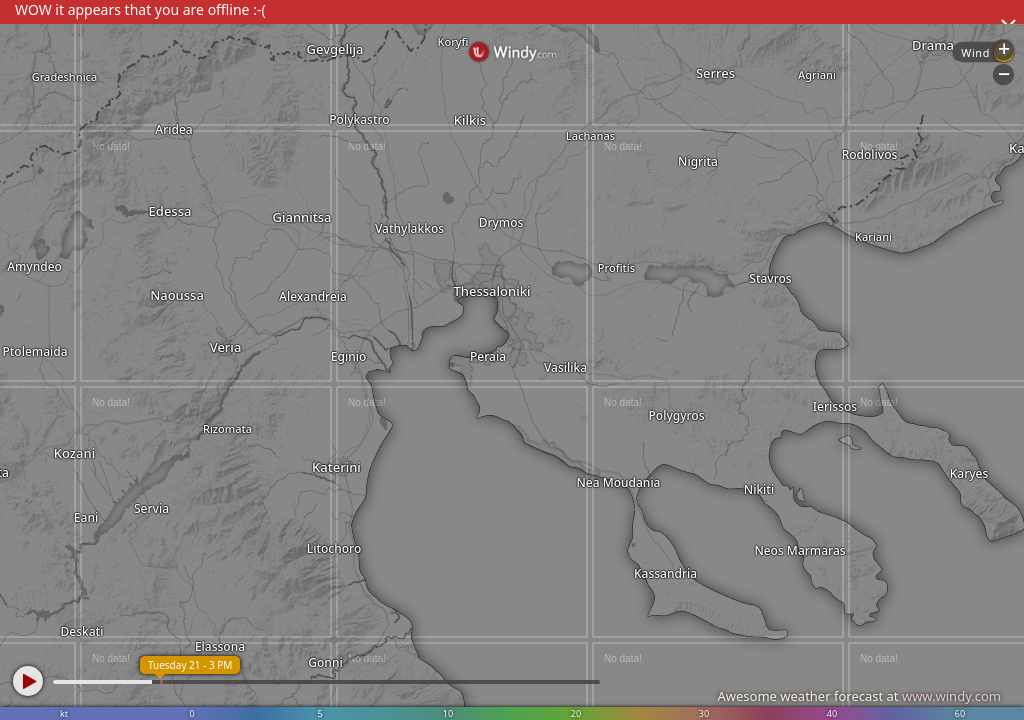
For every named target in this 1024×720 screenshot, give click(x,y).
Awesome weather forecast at (859, 696)
